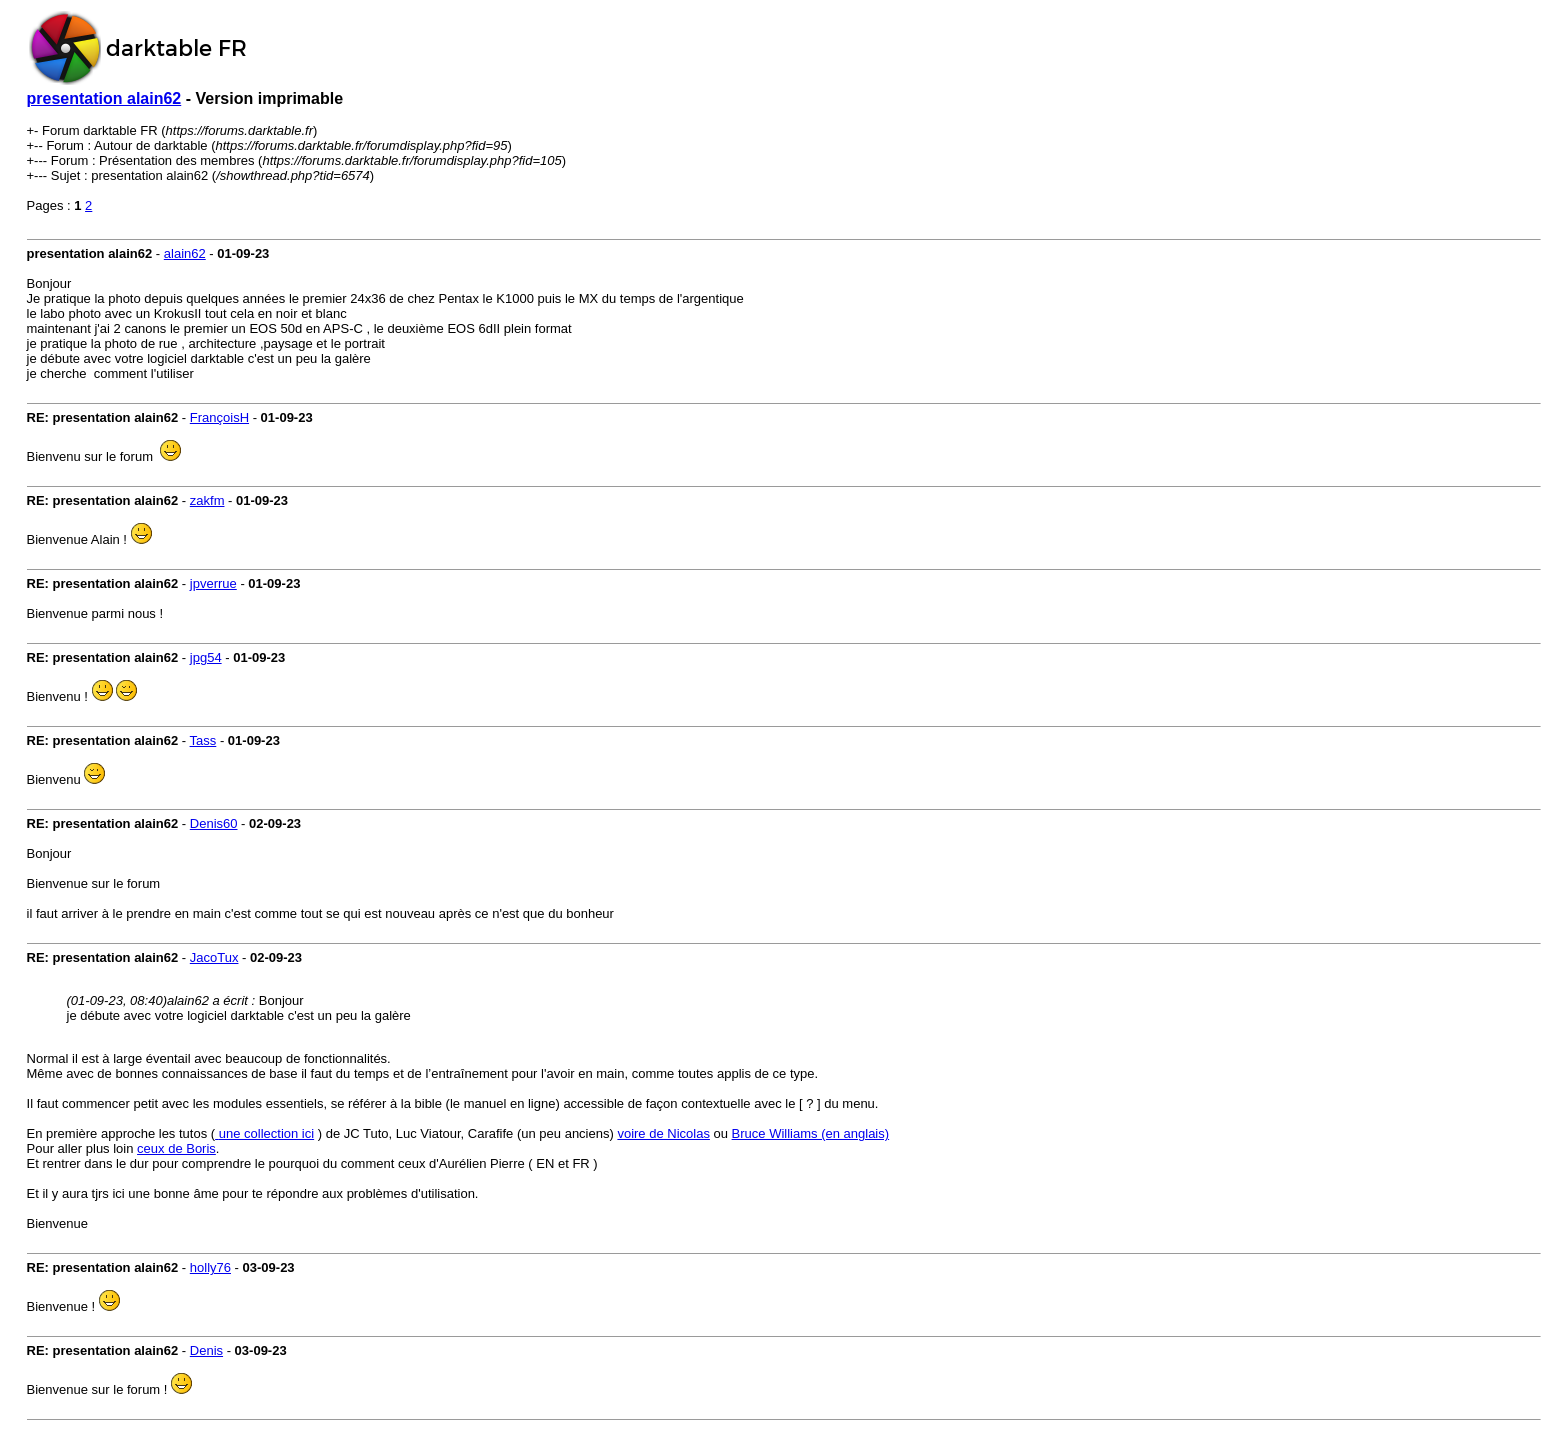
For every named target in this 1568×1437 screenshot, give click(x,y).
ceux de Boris (176, 1148)
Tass (203, 740)
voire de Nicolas (663, 1133)
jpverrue (213, 583)
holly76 (210, 1267)
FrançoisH (219, 417)
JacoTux (214, 957)
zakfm (207, 500)
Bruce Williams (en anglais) (811, 1133)
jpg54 (206, 657)
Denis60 (214, 823)
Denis (206, 1350)
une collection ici (266, 1133)
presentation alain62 (104, 98)
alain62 (185, 253)
